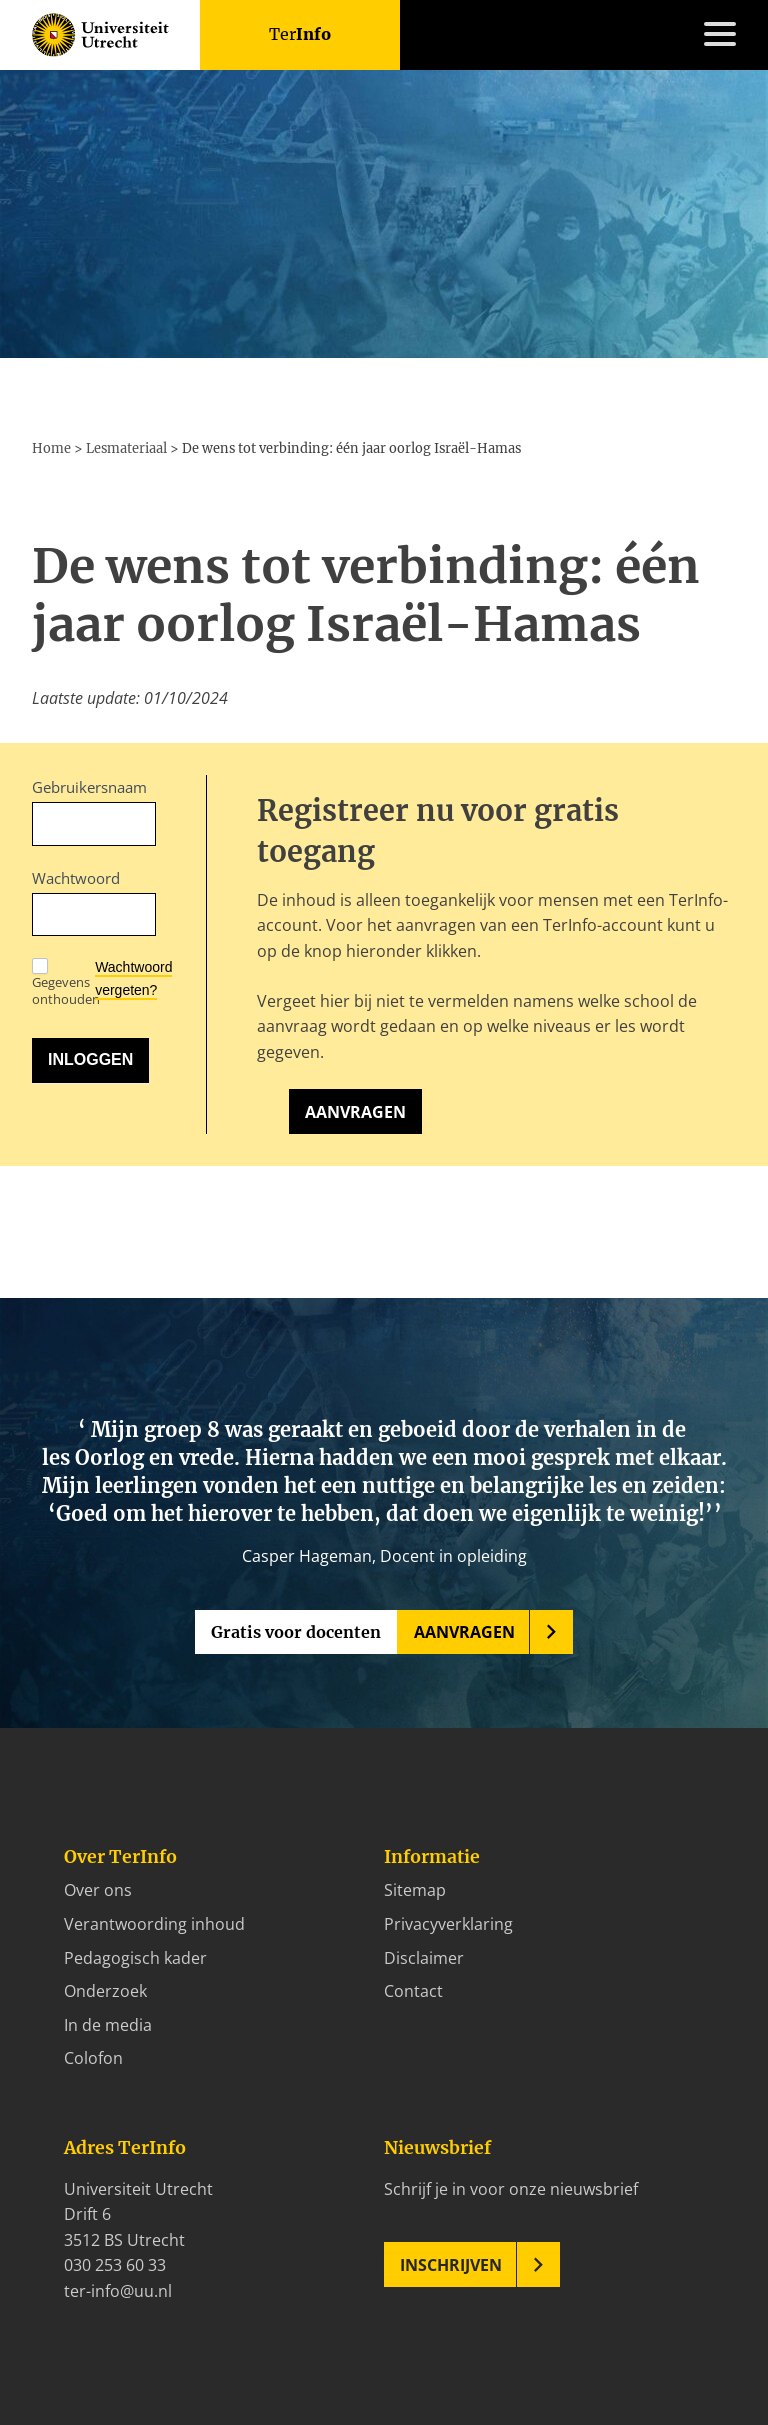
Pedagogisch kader (135, 1958)
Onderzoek (105, 1991)
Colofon (93, 2058)
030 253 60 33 (115, 2265)
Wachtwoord (76, 878)
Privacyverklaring (448, 1924)
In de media (108, 2025)
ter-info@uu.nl (118, 2291)
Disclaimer (424, 1958)
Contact (413, 1991)
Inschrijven (451, 2265)
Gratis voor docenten (296, 1632)
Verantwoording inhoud (154, 1924)
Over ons (98, 1890)
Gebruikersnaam (89, 787)
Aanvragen (355, 1112)
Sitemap (415, 1890)
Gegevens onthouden (66, 983)
